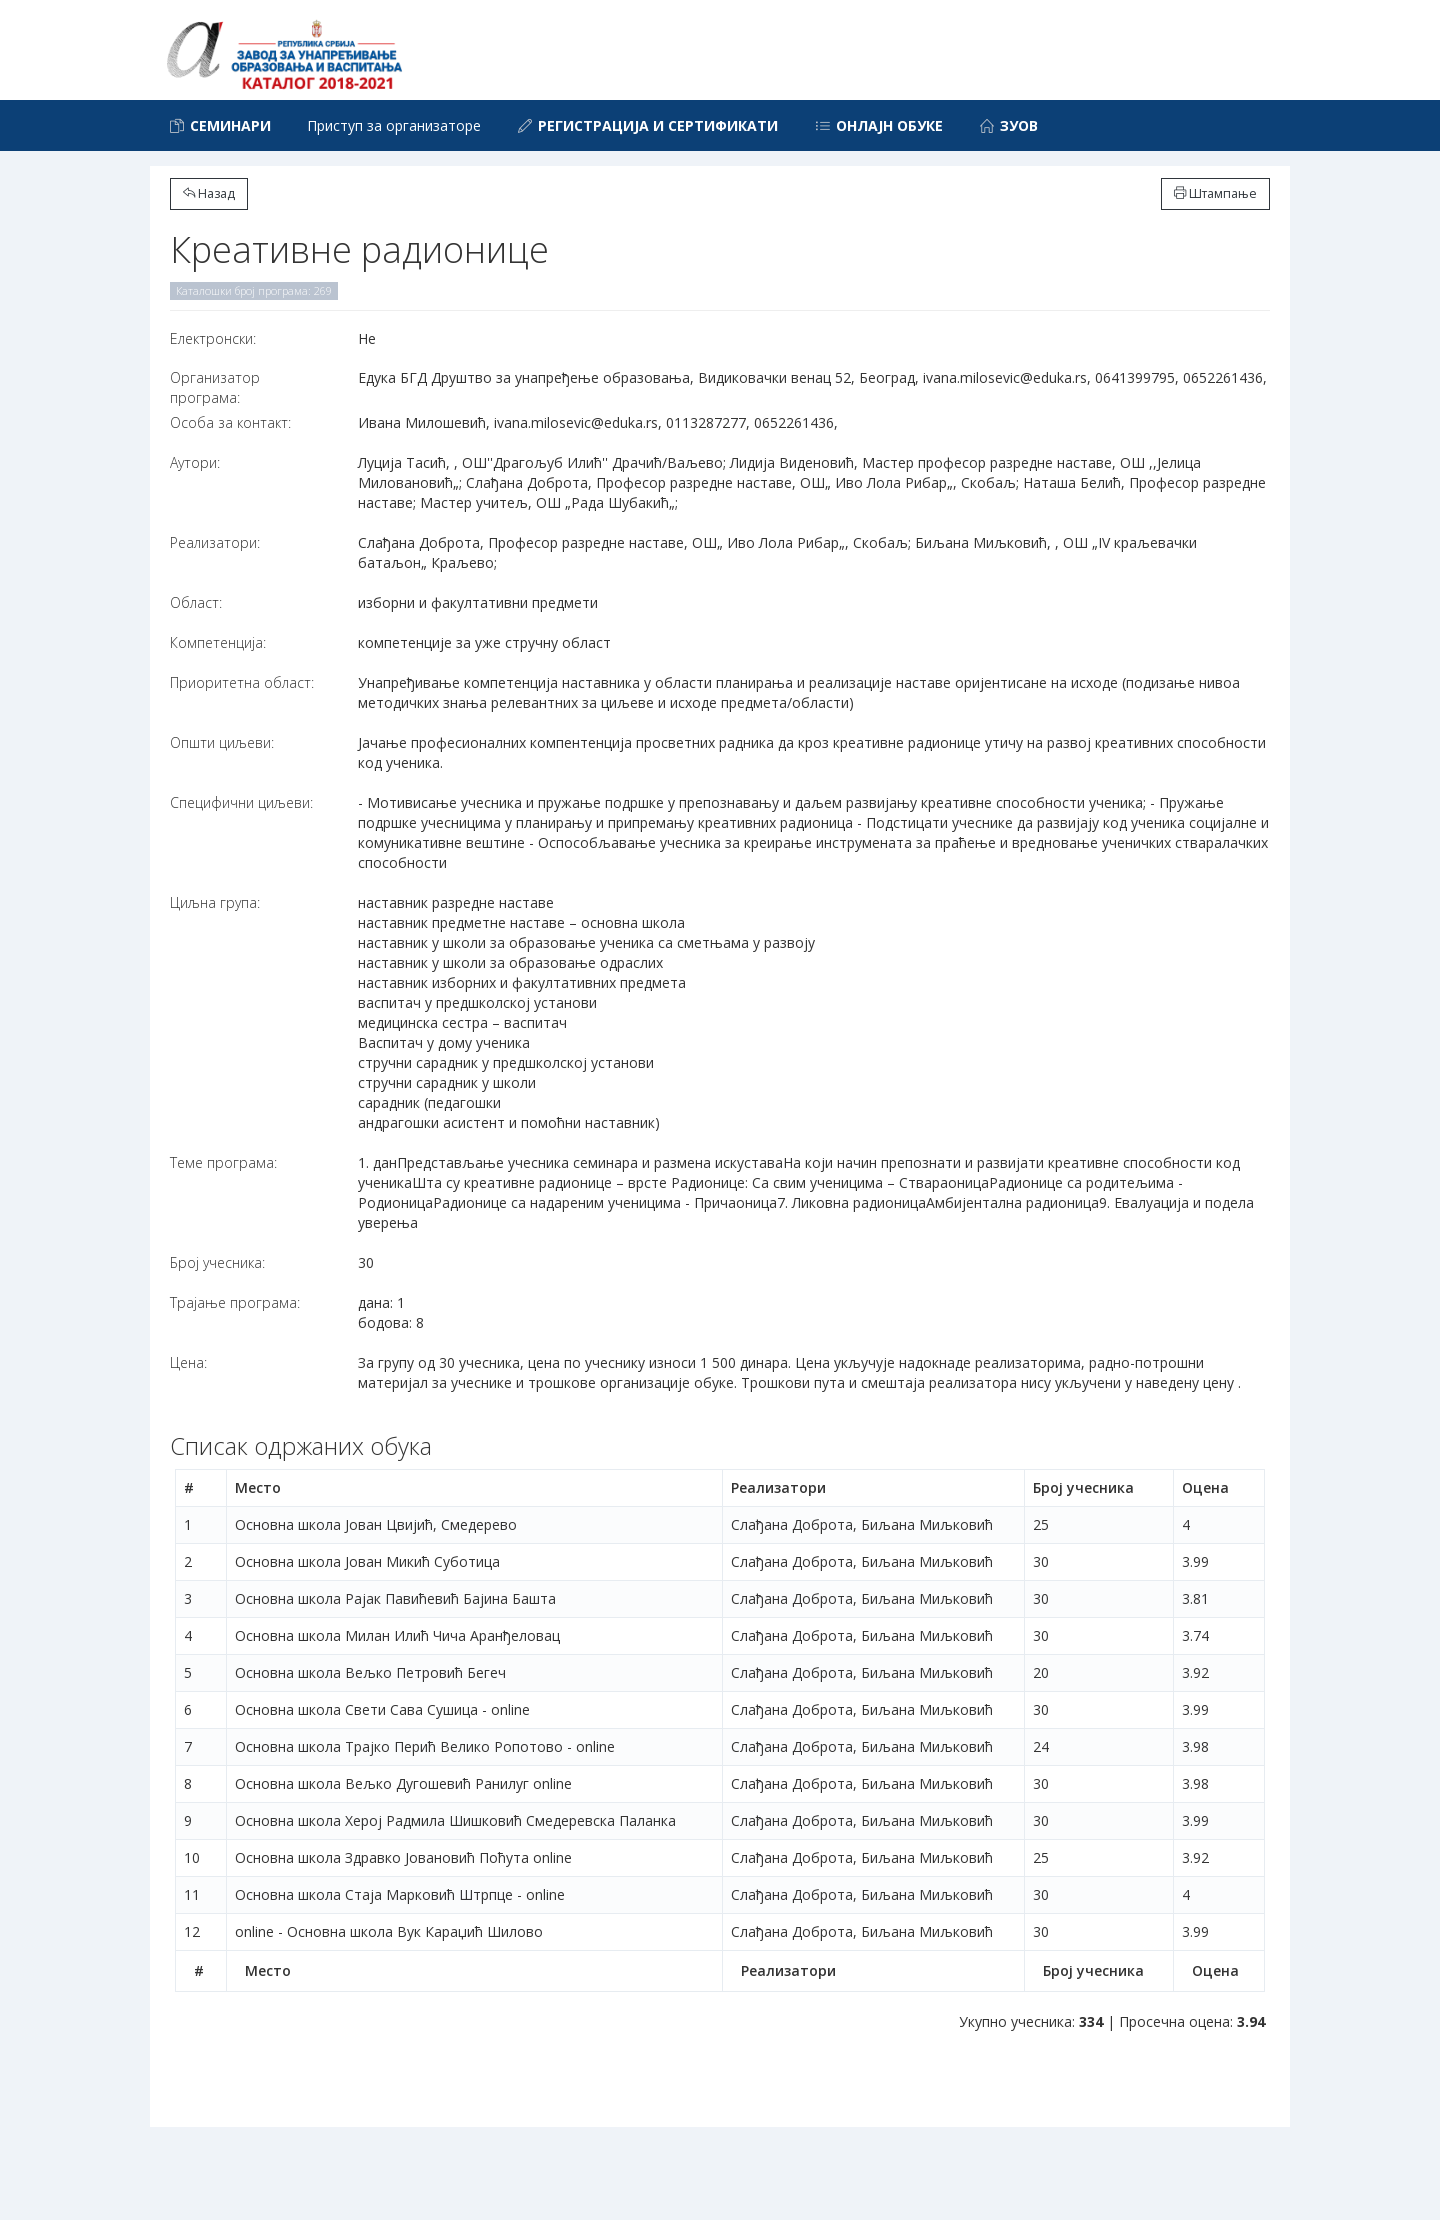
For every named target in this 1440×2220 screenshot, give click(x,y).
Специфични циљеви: (241, 802)
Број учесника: (217, 1262)
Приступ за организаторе (394, 125)
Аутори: (195, 462)
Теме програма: (223, 1162)
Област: (196, 602)
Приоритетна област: (242, 682)
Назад (209, 193)
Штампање (1215, 193)
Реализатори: (215, 542)
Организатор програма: (215, 387)
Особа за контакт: (230, 422)
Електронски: (213, 338)
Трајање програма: (235, 1302)
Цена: (188, 1362)
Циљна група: (215, 902)
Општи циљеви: (222, 742)
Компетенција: (218, 642)
